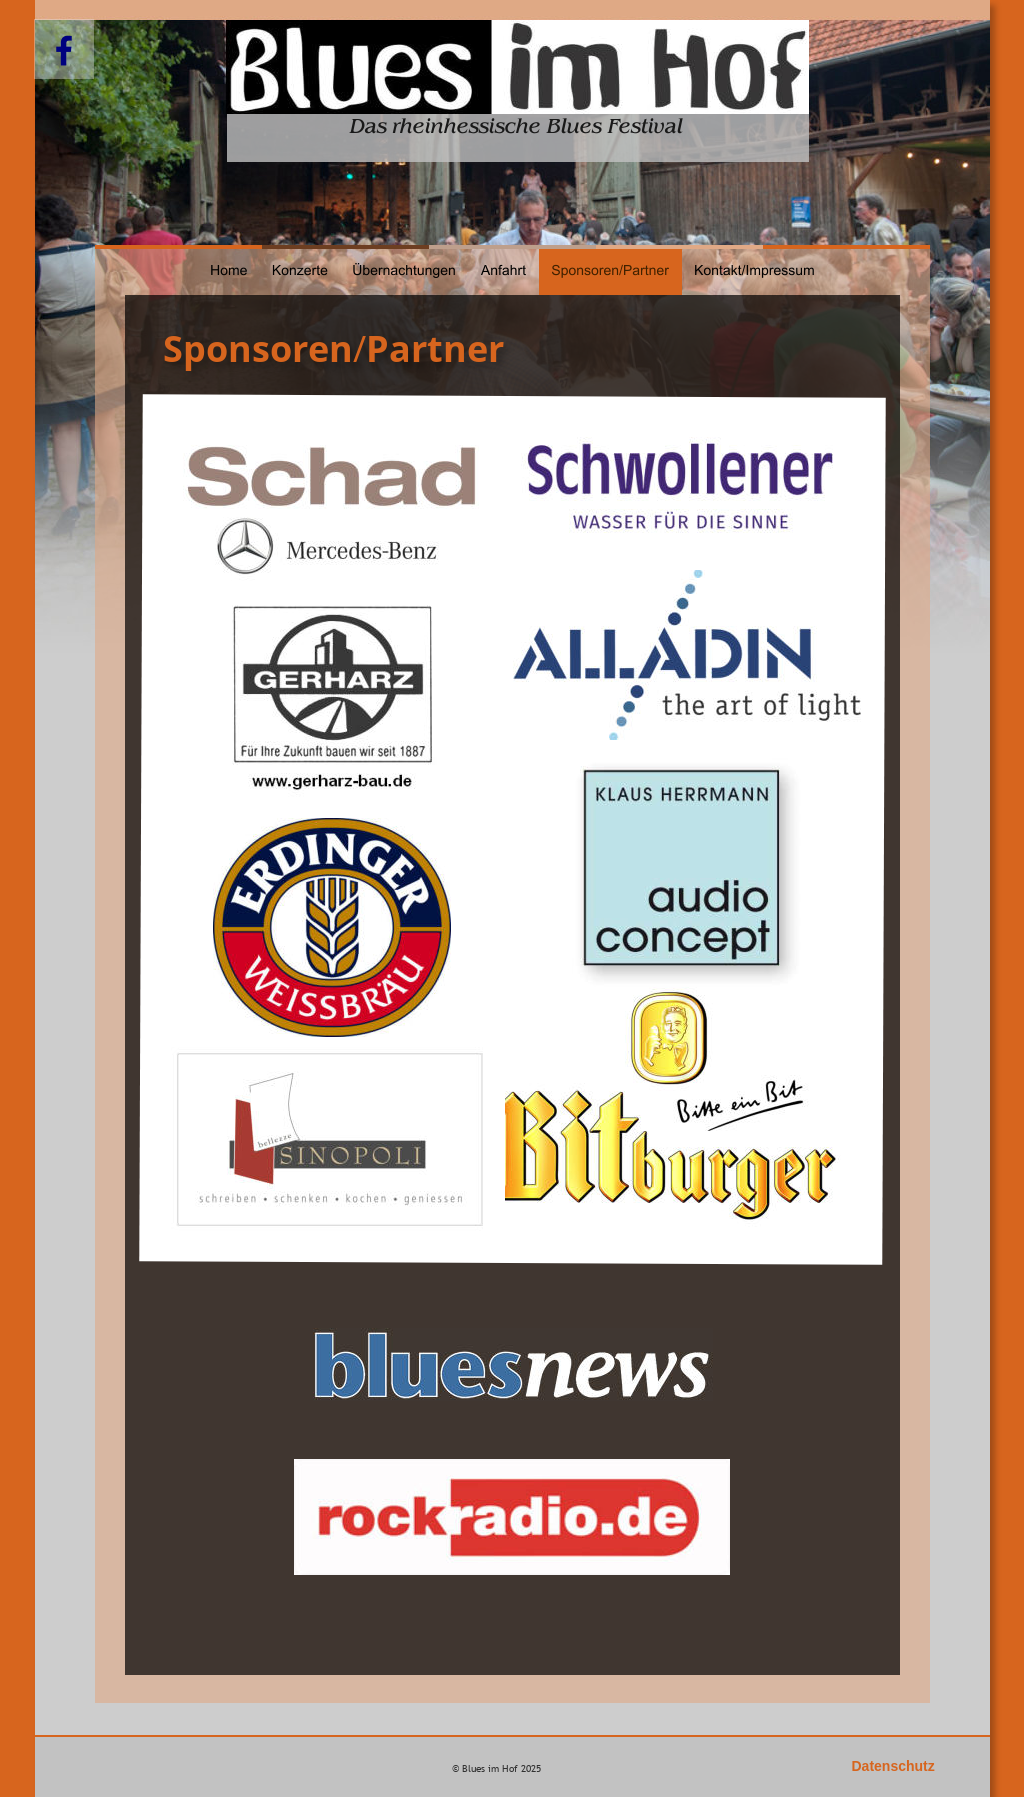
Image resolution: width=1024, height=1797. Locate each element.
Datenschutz (893, 1766)
